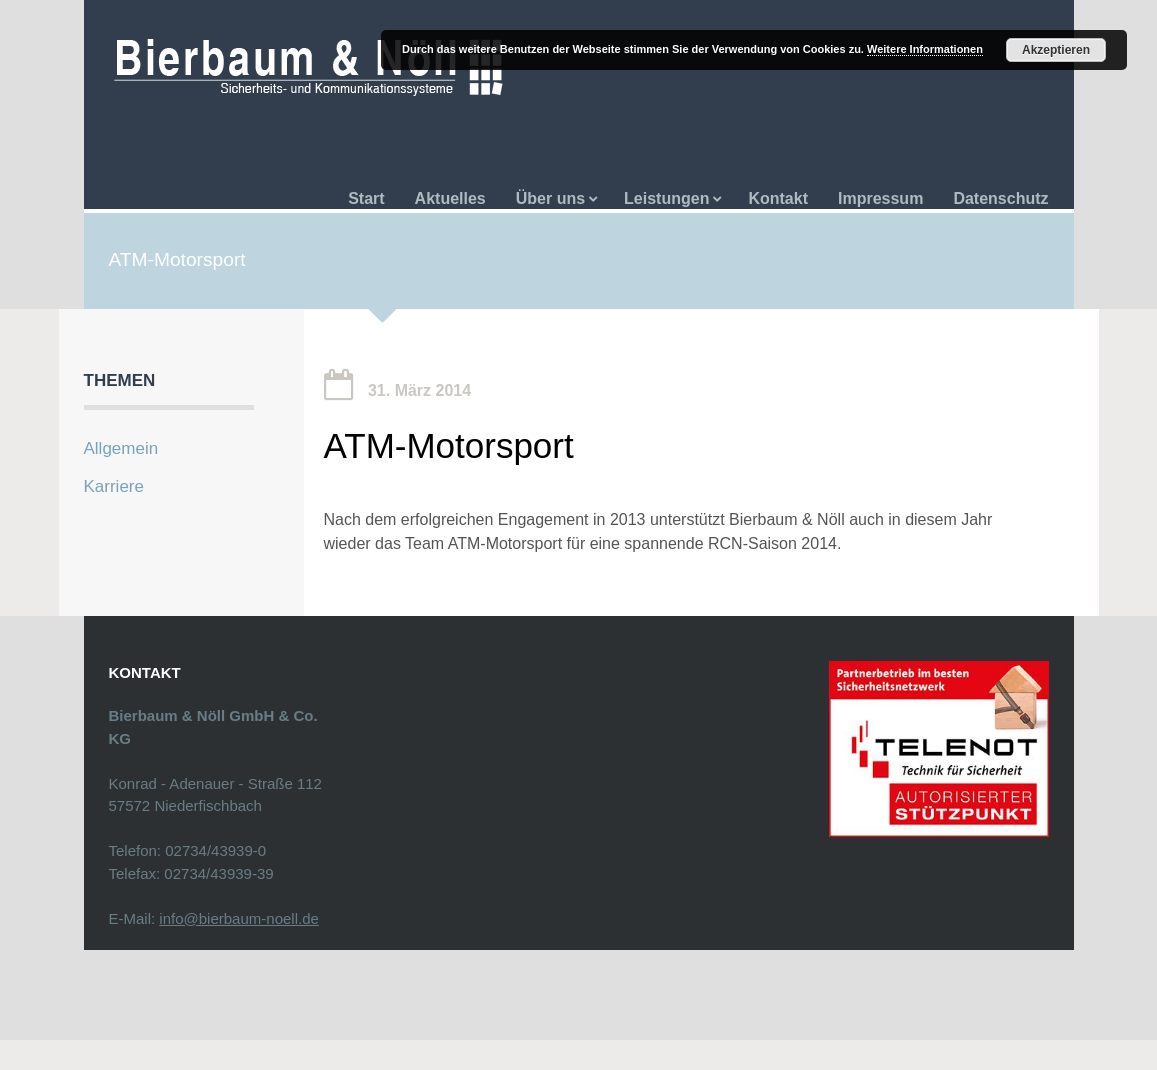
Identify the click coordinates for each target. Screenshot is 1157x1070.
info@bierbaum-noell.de (239, 918)
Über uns (555, 198)
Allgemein (121, 448)
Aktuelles (450, 198)
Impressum (880, 198)
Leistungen (671, 198)
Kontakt (778, 198)
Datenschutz (1000, 198)
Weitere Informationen (925, 49)
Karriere (114, 486)
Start (366, 198)
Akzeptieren (1056, 50)
